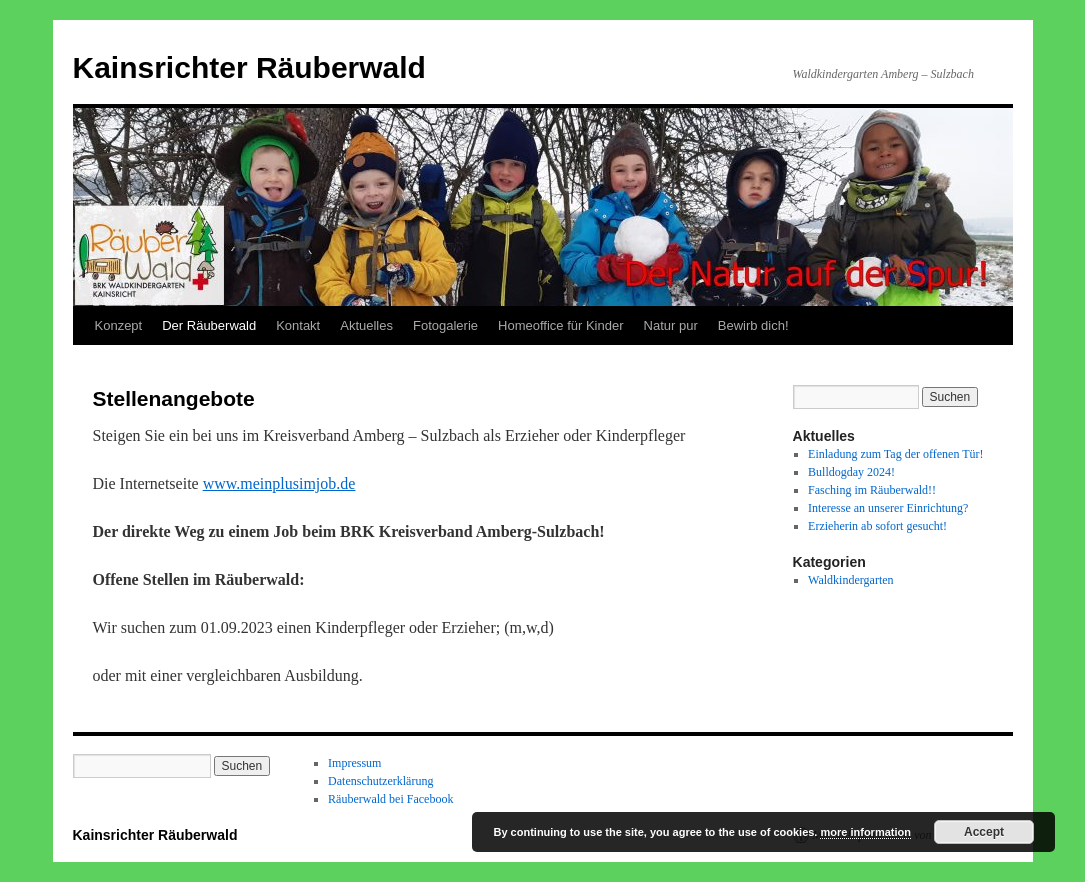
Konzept (119, 325)
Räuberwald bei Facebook (390, 799)
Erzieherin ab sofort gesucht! (877, 526)
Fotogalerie (445, 325)
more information (865, 832)
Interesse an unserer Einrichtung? (888, 508)
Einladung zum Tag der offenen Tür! (895, 454)
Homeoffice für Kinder (561, 325)
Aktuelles (366, 325)
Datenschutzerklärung (380, 781)
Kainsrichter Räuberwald (249, 67)
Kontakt (298, 325)
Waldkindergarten (850, 580)
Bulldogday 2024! (851, 472)
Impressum (354, 763)
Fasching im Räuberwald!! (872, 490)
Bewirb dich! (753, 325)
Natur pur (671, 325)
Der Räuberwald (209, 325)
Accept (984, 832)
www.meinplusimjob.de (279, 483)
